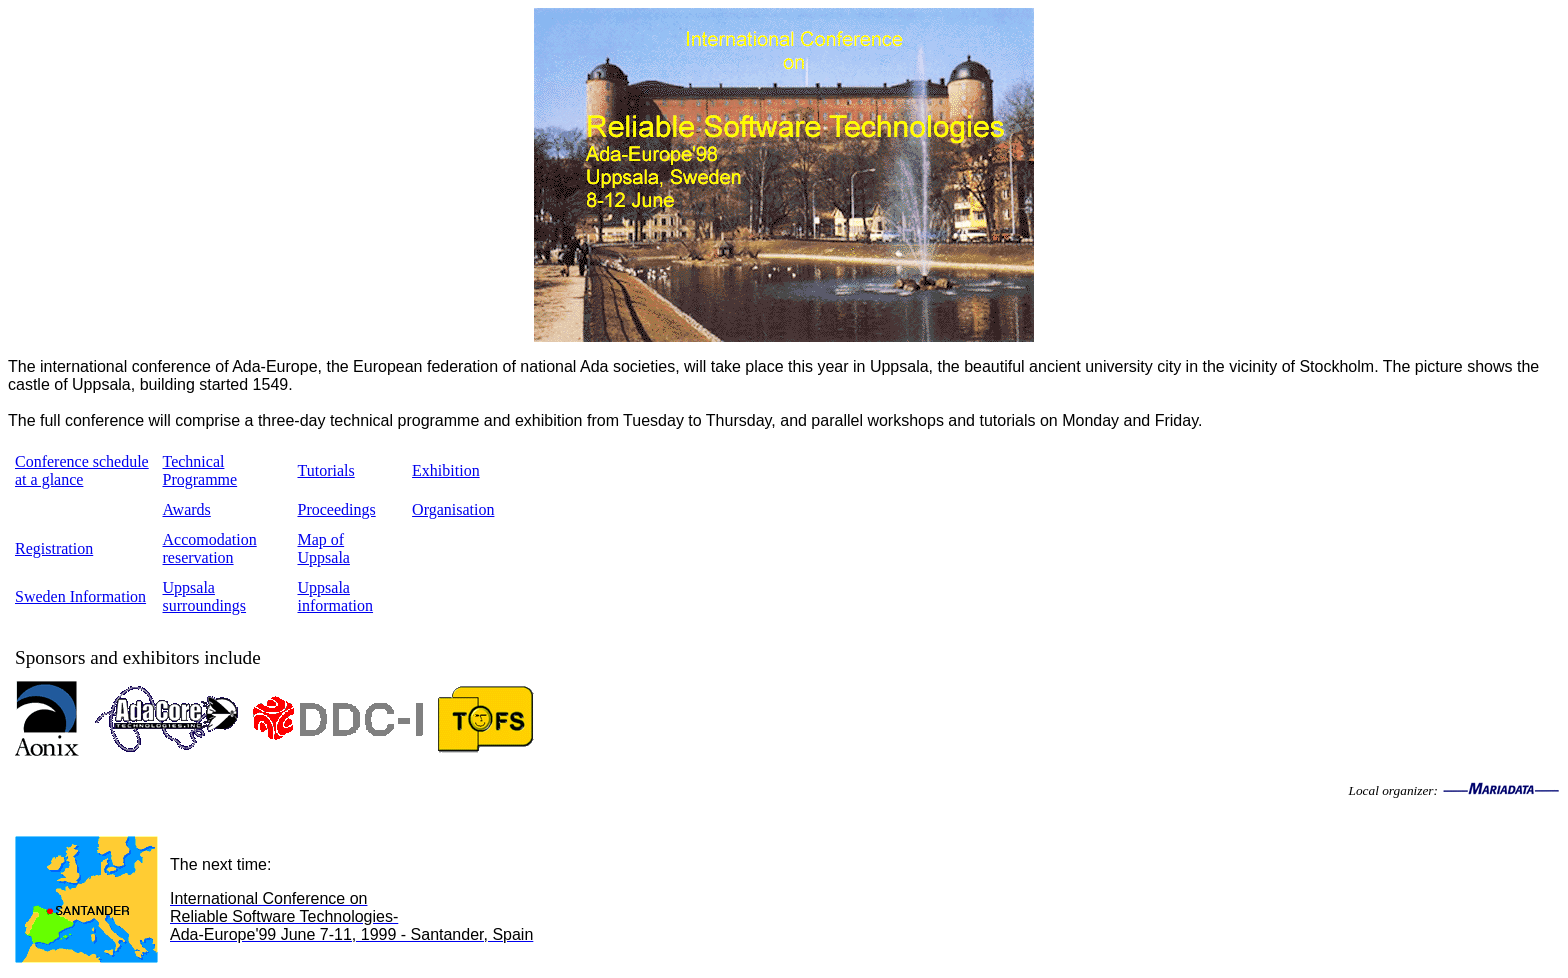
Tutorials (326, 470)
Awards (187, 509)
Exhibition (446, 470)
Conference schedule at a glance (82, 470)
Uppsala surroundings (205, 596)
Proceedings (337, 509)
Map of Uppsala (324, 548)
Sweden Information (80, 596)
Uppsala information (336, 596)
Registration (54, 548)
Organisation (453, 509)
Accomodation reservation (210, 548)
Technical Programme (200, 470)
